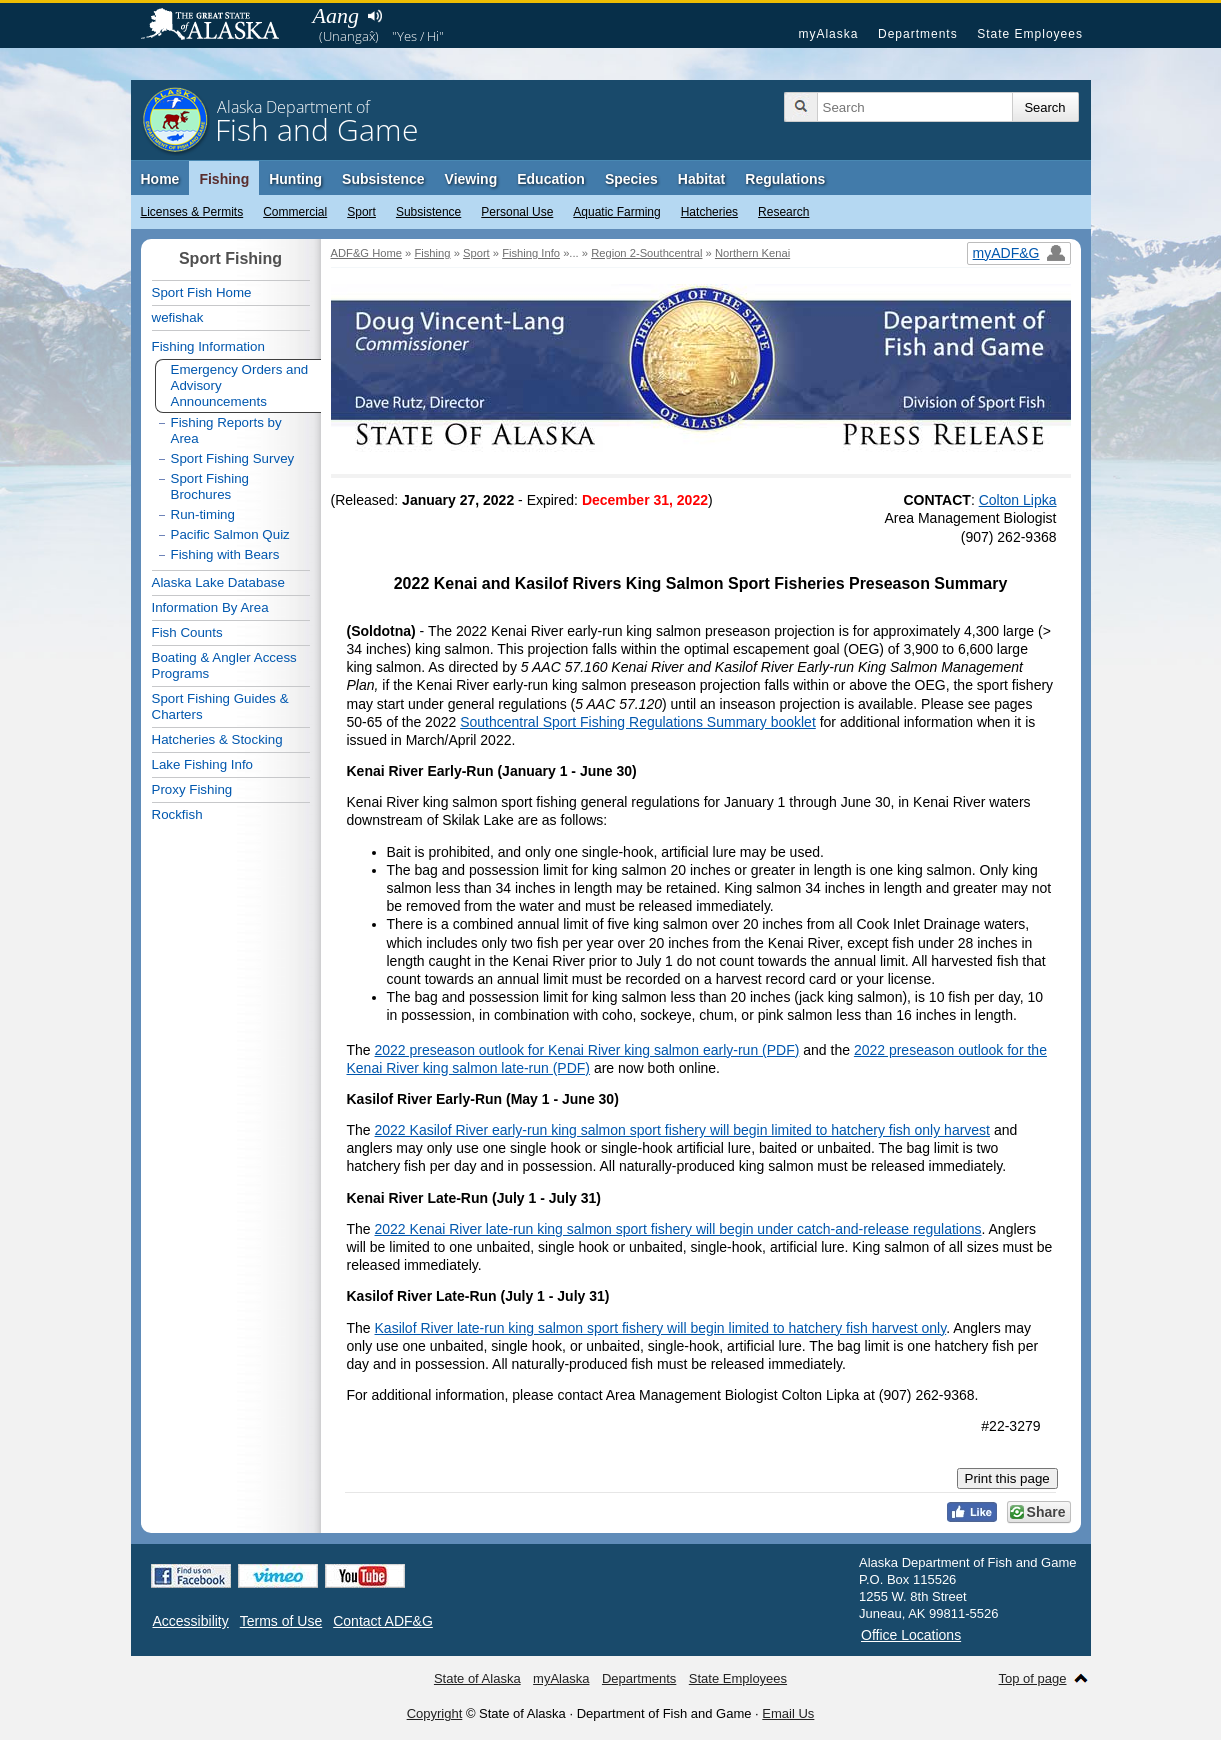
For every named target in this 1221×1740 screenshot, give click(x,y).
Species (631, 179)
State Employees (1030, 34)
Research (783, 212)
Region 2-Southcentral (646, 253)
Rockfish (177, 814)
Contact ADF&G (383, 1621)
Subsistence (428, 212)
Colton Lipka (1018, 500)
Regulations (785, 179)
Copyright (435, 1713)
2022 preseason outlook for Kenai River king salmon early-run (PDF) (587, 1050)
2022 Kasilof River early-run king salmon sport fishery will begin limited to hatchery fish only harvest (683, 1130)
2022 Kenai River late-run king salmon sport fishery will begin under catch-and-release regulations (678, 1229)
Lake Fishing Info (203, 764)
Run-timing (203, 514)
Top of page (1033, 1678)
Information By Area (210, 607)
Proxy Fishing (192, 789)
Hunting (295, 179)
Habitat (701, 179)
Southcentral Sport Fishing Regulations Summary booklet (638, 722)
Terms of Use (281, 1621)
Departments (918, 34)
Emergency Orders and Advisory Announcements (240, 385)
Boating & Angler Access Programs (224, 665)
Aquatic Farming (616, 212)
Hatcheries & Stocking (217, 739)
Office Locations (911, 1635)
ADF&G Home (367, 253)
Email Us (788, 1713)
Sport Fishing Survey (233, 458)
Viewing (471, 179)
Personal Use (517, 212)
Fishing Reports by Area (226, 430)
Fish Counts (187, 632)
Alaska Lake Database (218, 582)
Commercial (295, 212)
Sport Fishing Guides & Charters (220, 706)
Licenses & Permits (192, 212)
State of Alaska (220, 26)
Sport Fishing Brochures (210, 486)
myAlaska (828, 34)
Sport (361, 212)
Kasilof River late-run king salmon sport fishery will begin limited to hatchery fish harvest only (661, 1328)
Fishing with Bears (225, 554)
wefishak (178, 317)
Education (551, 179)
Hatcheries (709, 212)
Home (160, 179)
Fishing (224, 179)
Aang (336, 15)
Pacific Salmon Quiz (230, 534)
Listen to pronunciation (375, 16)
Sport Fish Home (202, 292)
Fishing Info (531, 253)
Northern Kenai (752, 253)
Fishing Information (208, 346)
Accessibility (191, 1621)
